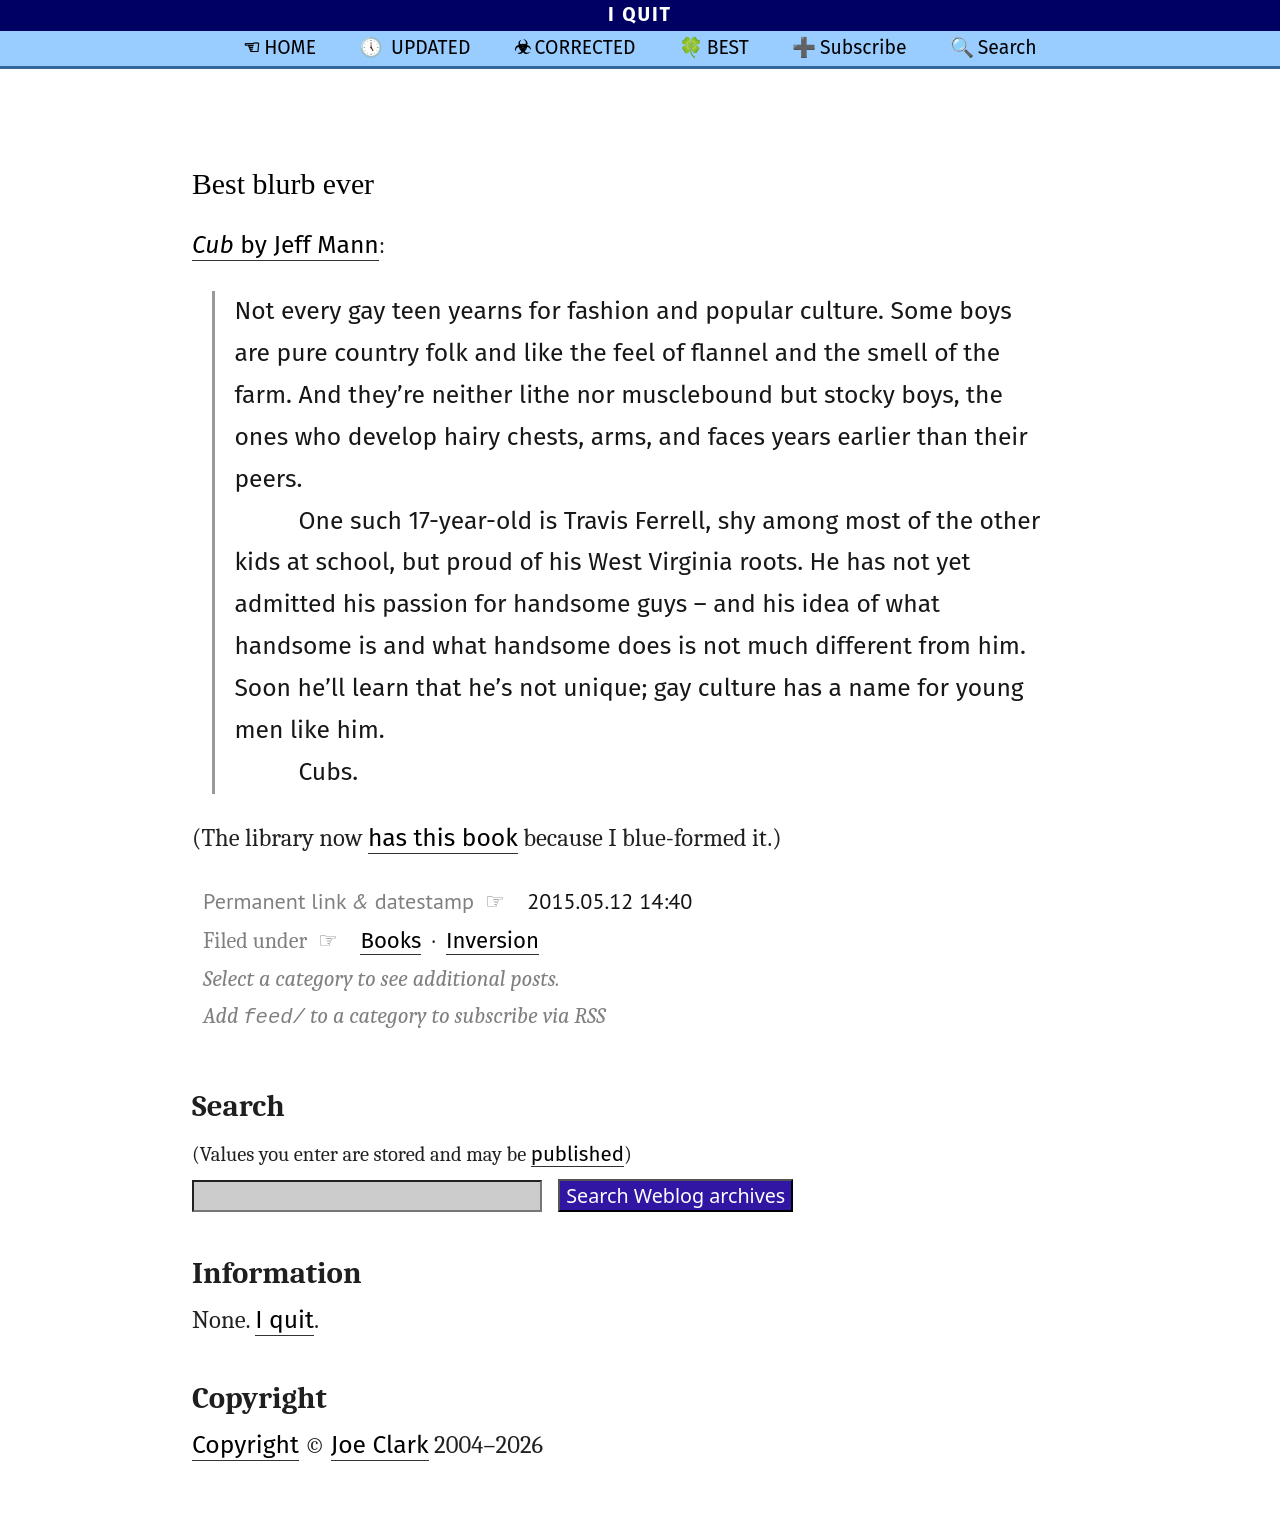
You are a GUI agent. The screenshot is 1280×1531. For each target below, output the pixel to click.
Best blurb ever (283, 183)
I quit (284, 1320)
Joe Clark (380, 1445)
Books (390, 940)
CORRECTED (585, 47)
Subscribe (863, 47)
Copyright (245, 1445)
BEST (728, 47)
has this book (443, 838)
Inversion (492, 940)
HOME (290, 47)
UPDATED (430, 47)
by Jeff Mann (285, 245)
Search (1007, 47)
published (577, 1154)
